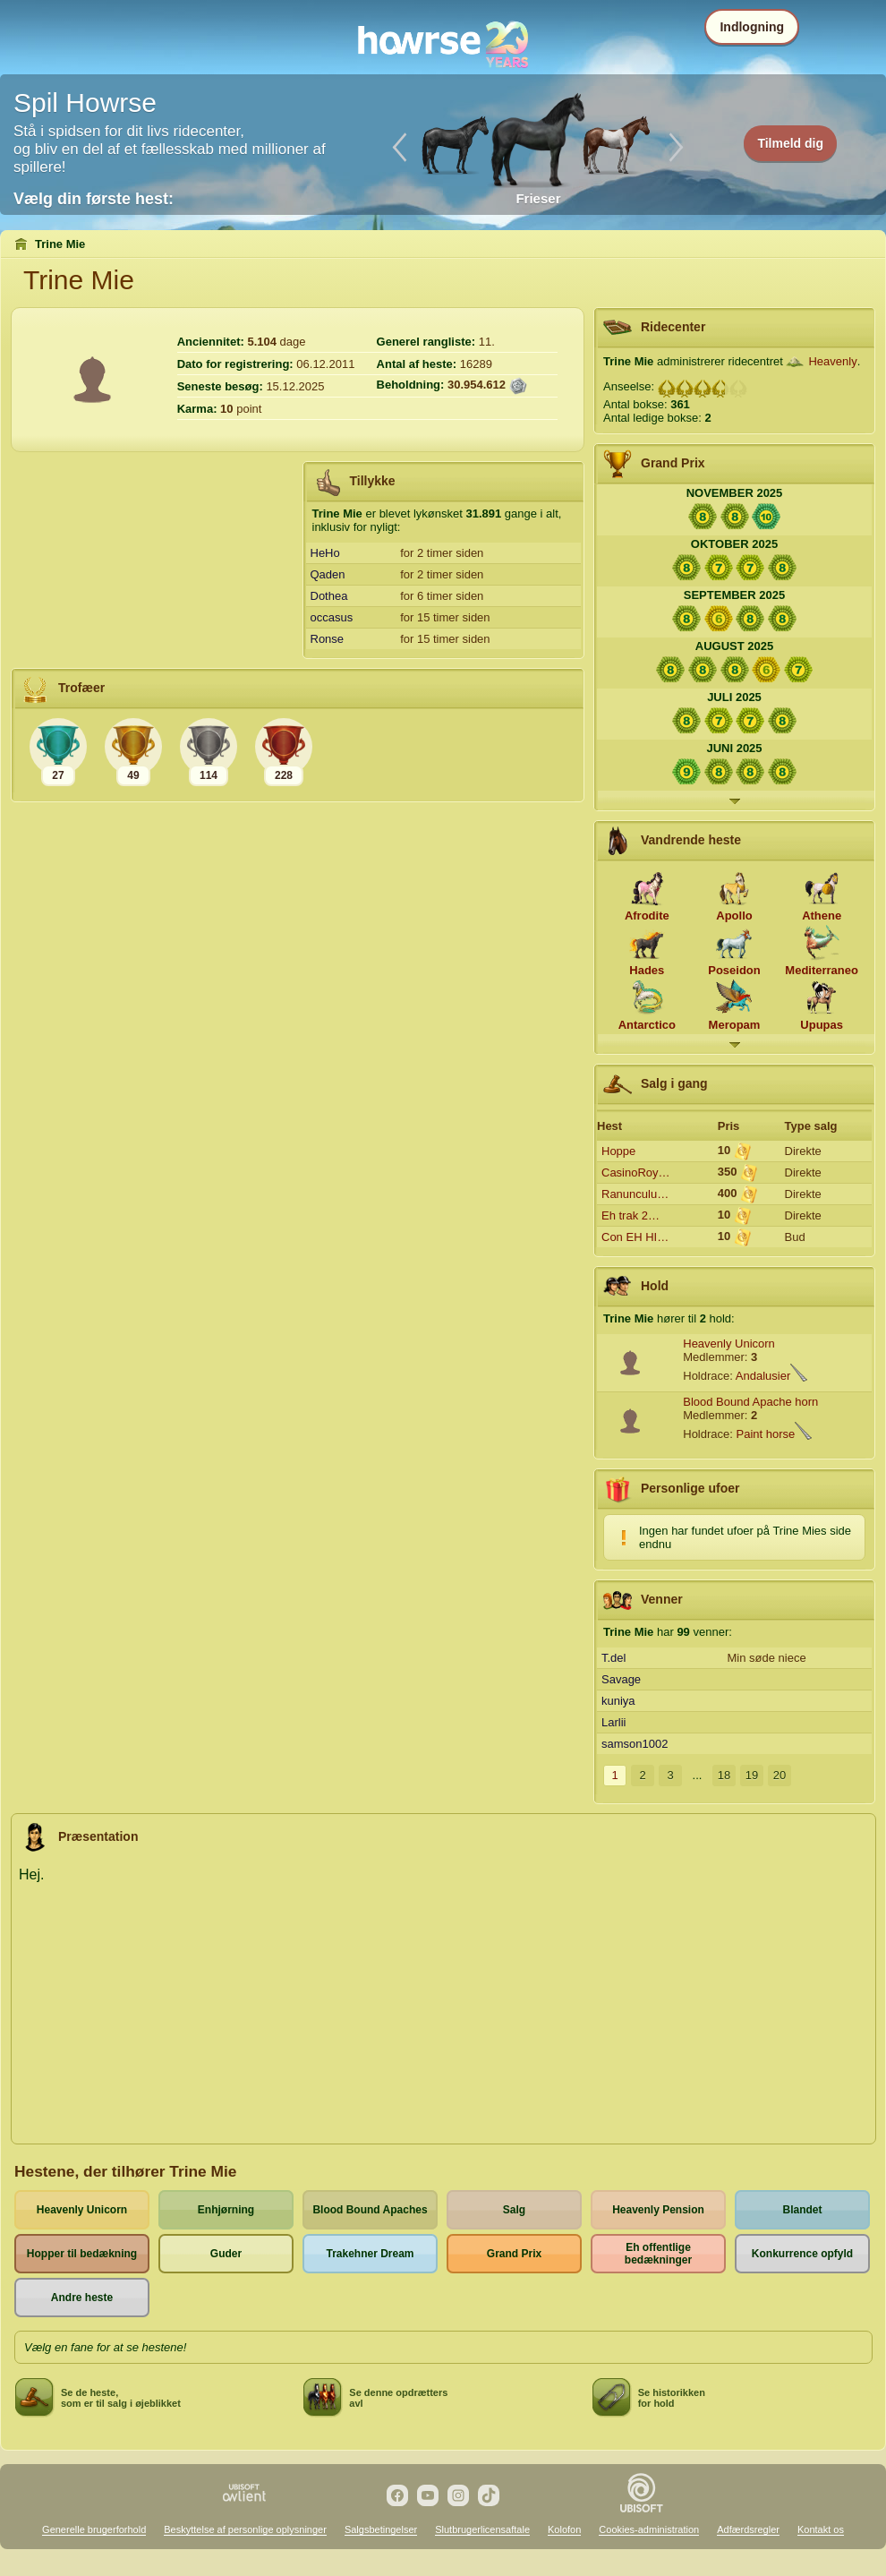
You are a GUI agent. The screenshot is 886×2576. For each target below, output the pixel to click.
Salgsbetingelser (381, 2529)
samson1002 (634, 1743)
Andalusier (763, 1375)
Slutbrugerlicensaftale (482, 2529)
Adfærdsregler (748, 2529)
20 (779, 1775)
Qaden (328, 574)
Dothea (329, 596)
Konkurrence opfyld (802, 2253)
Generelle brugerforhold (94, 2529)
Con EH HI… (635, 1237)
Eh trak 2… (630, 1215)
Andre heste (82, 2297)
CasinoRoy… (635, 1172)
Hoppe (618, 1151)
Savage (621, 1679)
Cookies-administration (649, 2529)
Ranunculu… (635, 1194)
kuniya (618, 1700)
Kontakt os (820, 2529)
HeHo (325, 553)
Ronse (328, 639)
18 (724, 1775)
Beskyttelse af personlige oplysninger (245, 2529)
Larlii (613, 1722)
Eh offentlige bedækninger (658, 2253)
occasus (332, 617)
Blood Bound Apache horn (750, 1401)
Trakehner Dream (369, 2253)
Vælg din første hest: (93, 199)
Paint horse (766, 1434)
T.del (613, 1658)
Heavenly (832, 361)
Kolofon (564, 2529)
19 (751, 1775)
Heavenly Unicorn (729, 1343)
